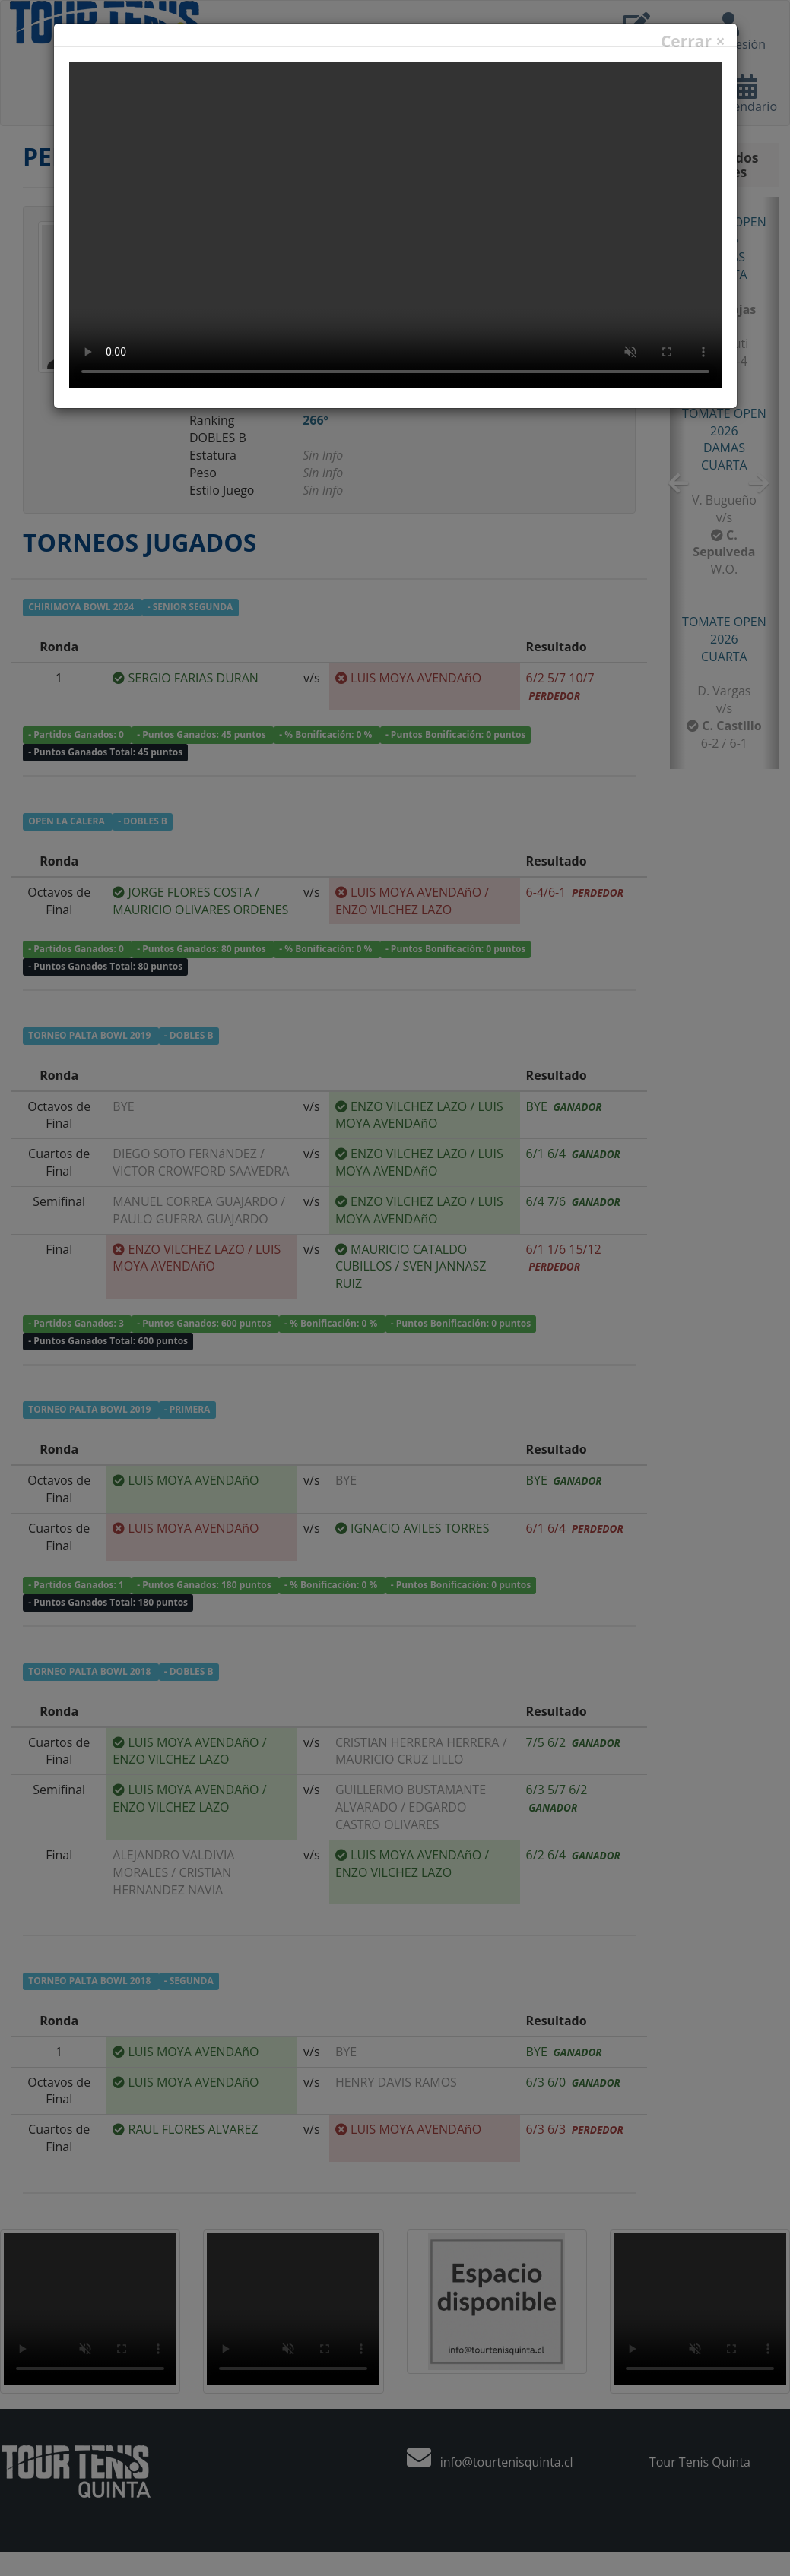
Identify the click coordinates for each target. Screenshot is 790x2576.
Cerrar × (693, 41)
